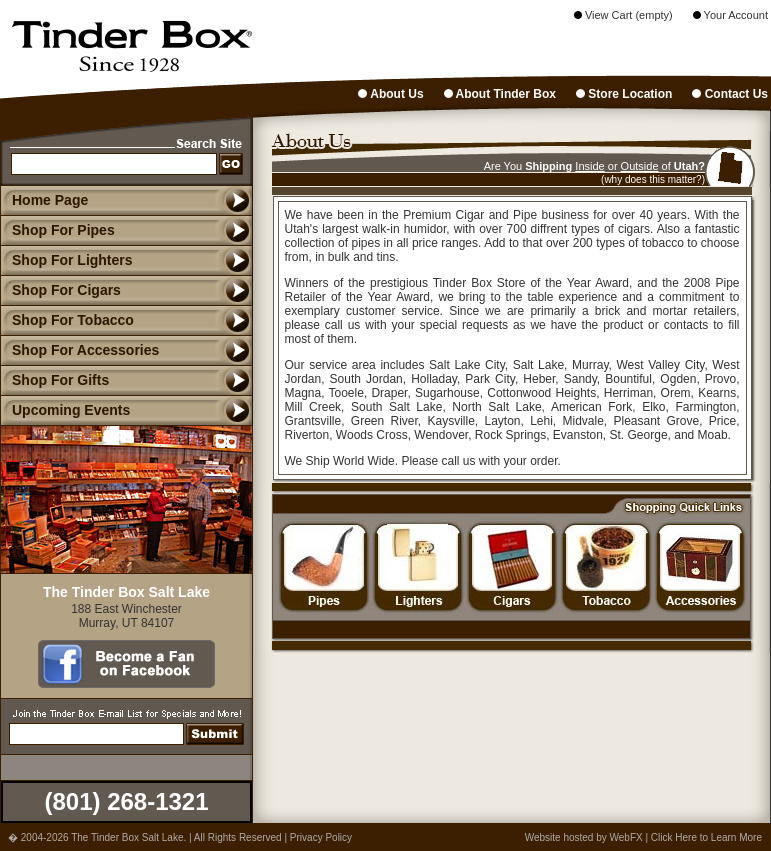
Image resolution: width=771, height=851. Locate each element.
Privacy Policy (321, 837)
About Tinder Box (500, 94)
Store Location (624, 94)
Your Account (730, 15)
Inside (589, 166)
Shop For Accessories (79, 350)
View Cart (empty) (623, 15)
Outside (640, 166)
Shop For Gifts (54, 380)
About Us (390, 94)
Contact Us (730, 94)
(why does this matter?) (653, 179)
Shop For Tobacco (67, 320)
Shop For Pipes (57, 230)
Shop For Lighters (66, 260)
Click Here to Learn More (706, 837)
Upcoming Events (65, 410)
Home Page (50, 200)
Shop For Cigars (60, 290)
